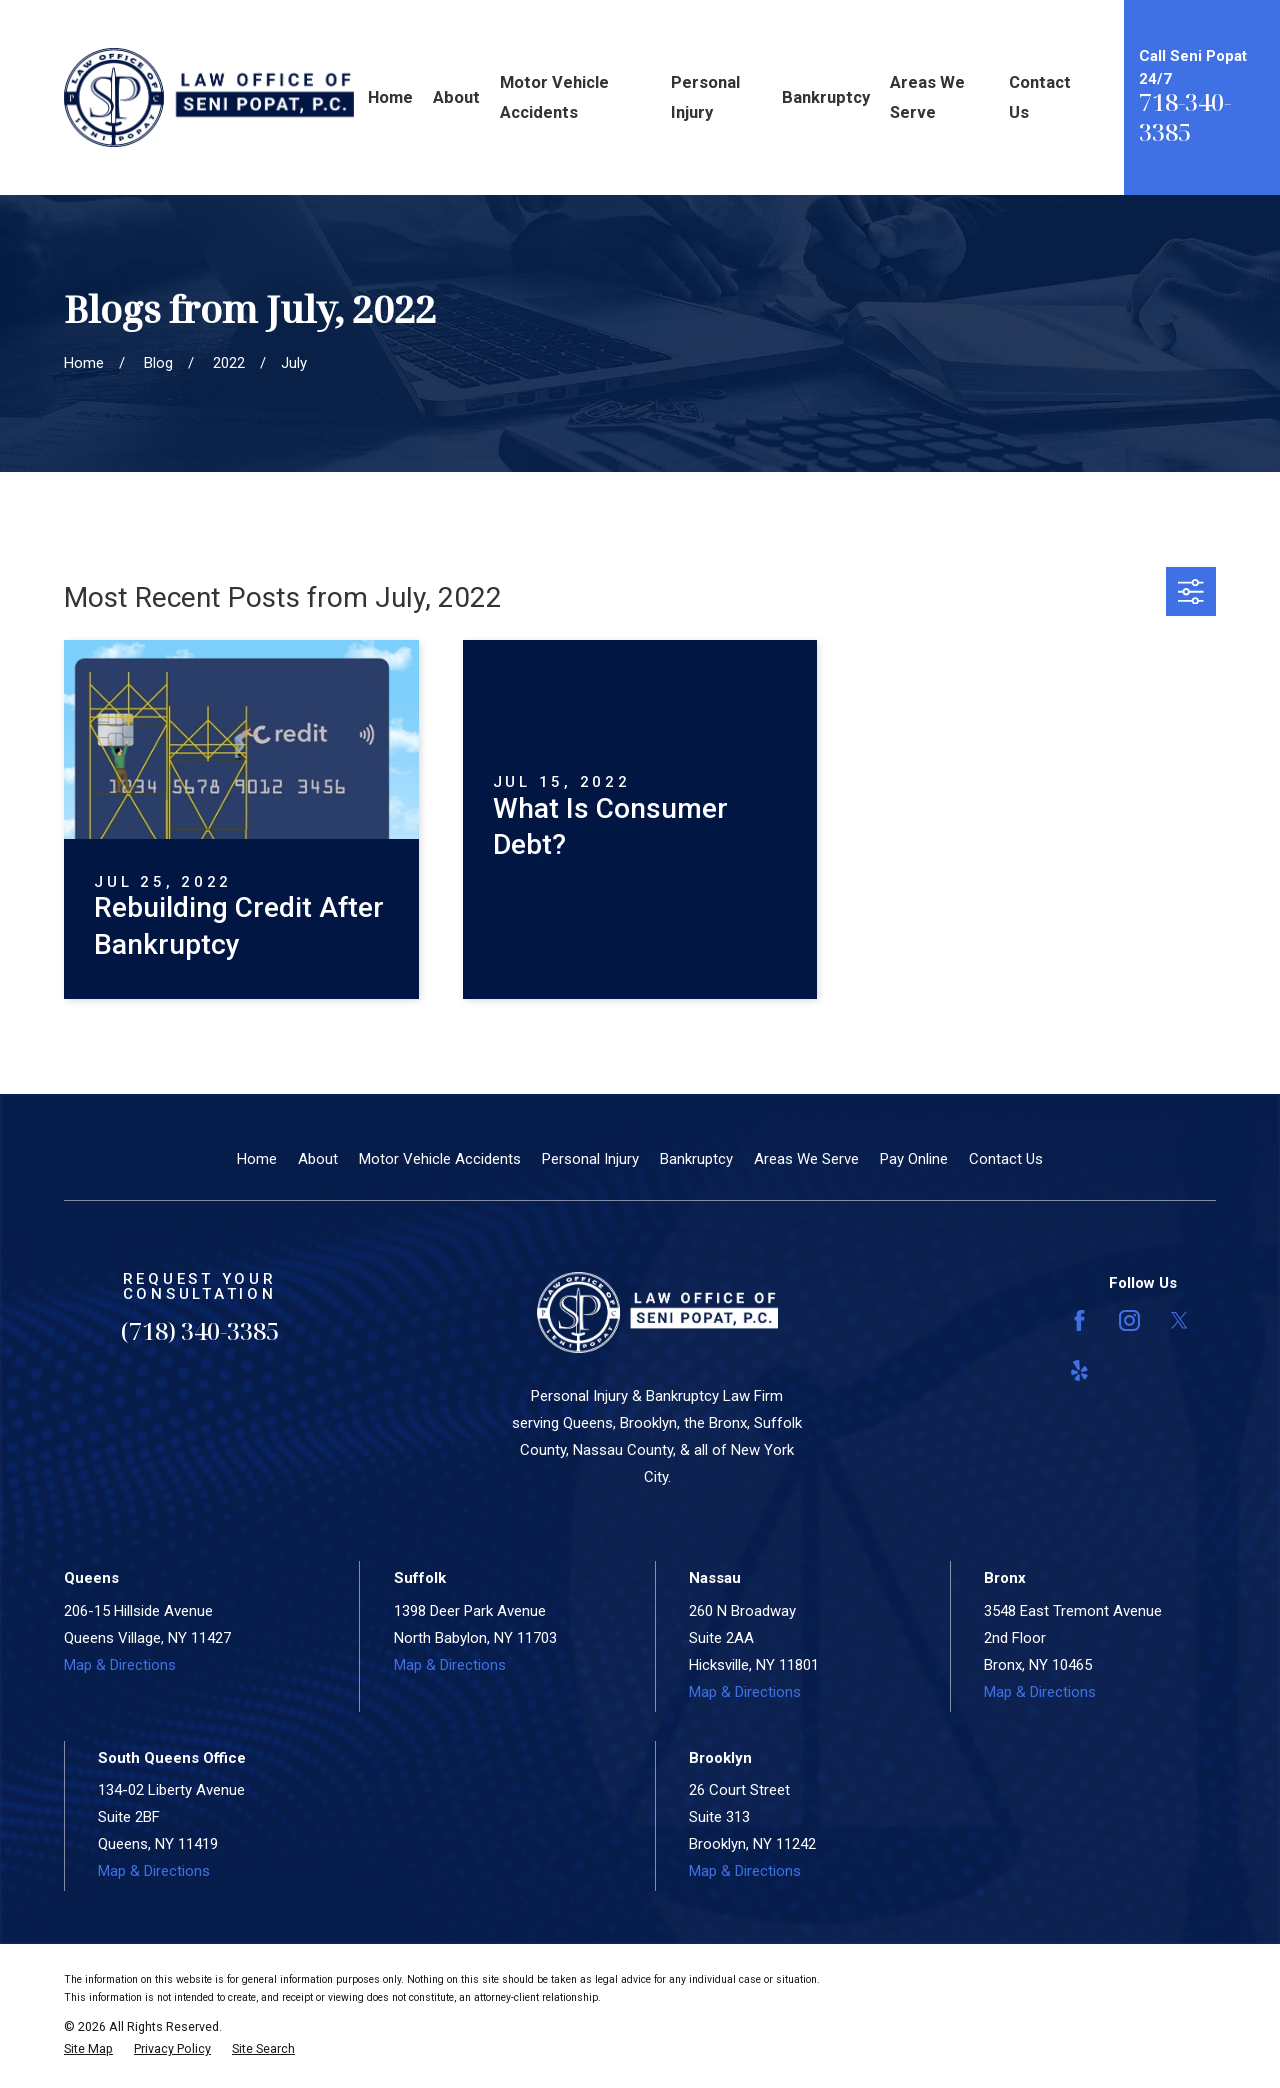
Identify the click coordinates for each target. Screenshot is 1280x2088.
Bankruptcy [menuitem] (826, 97)
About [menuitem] (456, 97)
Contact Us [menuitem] (1040, 97)
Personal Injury (590, 1159)
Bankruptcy (696, 1159)
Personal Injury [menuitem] (705, 97)
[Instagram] (1129, 1320)
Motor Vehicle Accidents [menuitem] (554, 97)
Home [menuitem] (390, 97)
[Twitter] (1179, 1320)
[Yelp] (1079, 1370)
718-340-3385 (1185, 116)
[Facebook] (1079, 1320)
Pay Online (914, 1159)
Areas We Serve (806, 1159)
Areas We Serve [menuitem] (927, 97)
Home (257, 1159)
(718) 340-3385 (200, 1330)
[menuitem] (88, 2049)
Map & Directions (120, 1665)
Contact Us (1006, 1159)
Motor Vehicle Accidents (440, 1159)
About (318, 1159)
